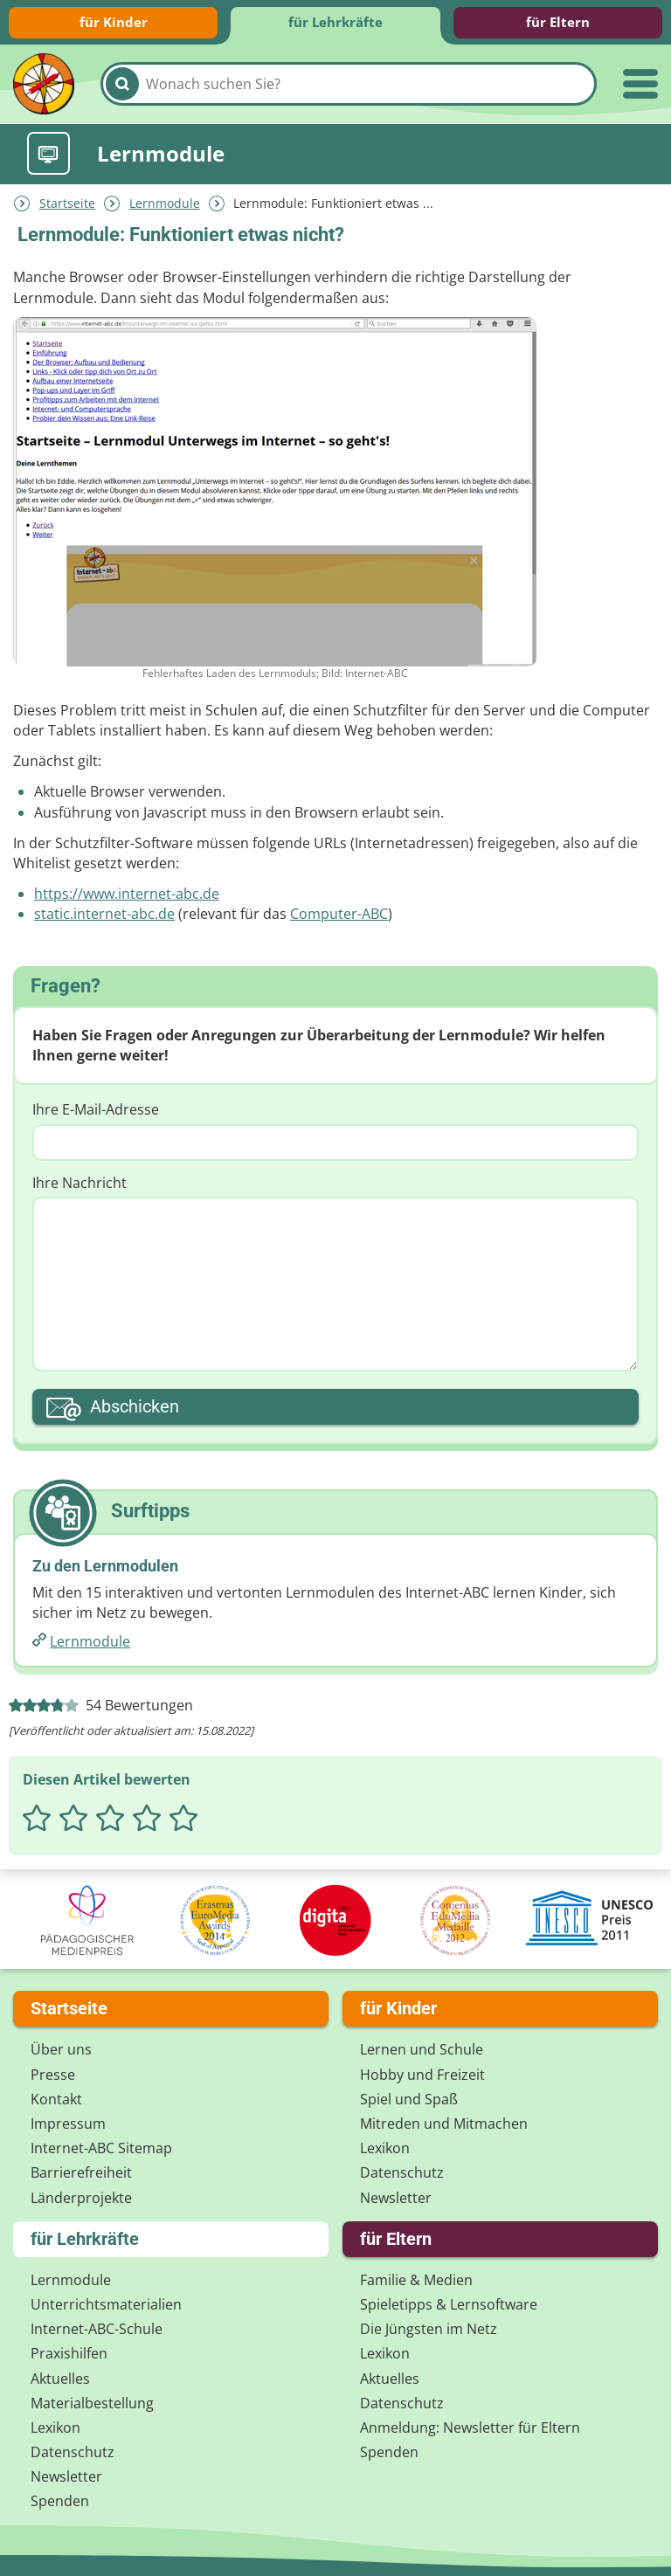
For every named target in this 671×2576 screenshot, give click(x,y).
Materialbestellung (92, 2401)
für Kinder (114, 22)
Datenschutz (402, 2171)
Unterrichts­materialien (106, 2302)
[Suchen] (122, 83)
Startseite (67, 201)
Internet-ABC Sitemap (101, 2147)
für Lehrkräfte (335, 22)
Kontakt (56, 2097)
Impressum (68, 2121)
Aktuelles (60, 2376)
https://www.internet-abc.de (126, 891)
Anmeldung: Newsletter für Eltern (470, 2425)
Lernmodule (164, 201)
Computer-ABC (339, 912)
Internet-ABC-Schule (97, 2328)
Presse (53, 2072)
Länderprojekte (81, 2196)
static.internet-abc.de (104, 912)
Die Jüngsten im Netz (428, 2328)
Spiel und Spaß (409, 2097)
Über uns (61, 2048)
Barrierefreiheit (81, 2171)
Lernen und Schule (421, 2048)
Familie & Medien (416, 2278)
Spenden (60, 2500)
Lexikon (385, 2147)
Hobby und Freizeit (422, 2072)
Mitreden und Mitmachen (444, 2121)
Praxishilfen (69, 2352)
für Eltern (558, 22)
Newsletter (396, 2196)
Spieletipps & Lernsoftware (448, 2302)
